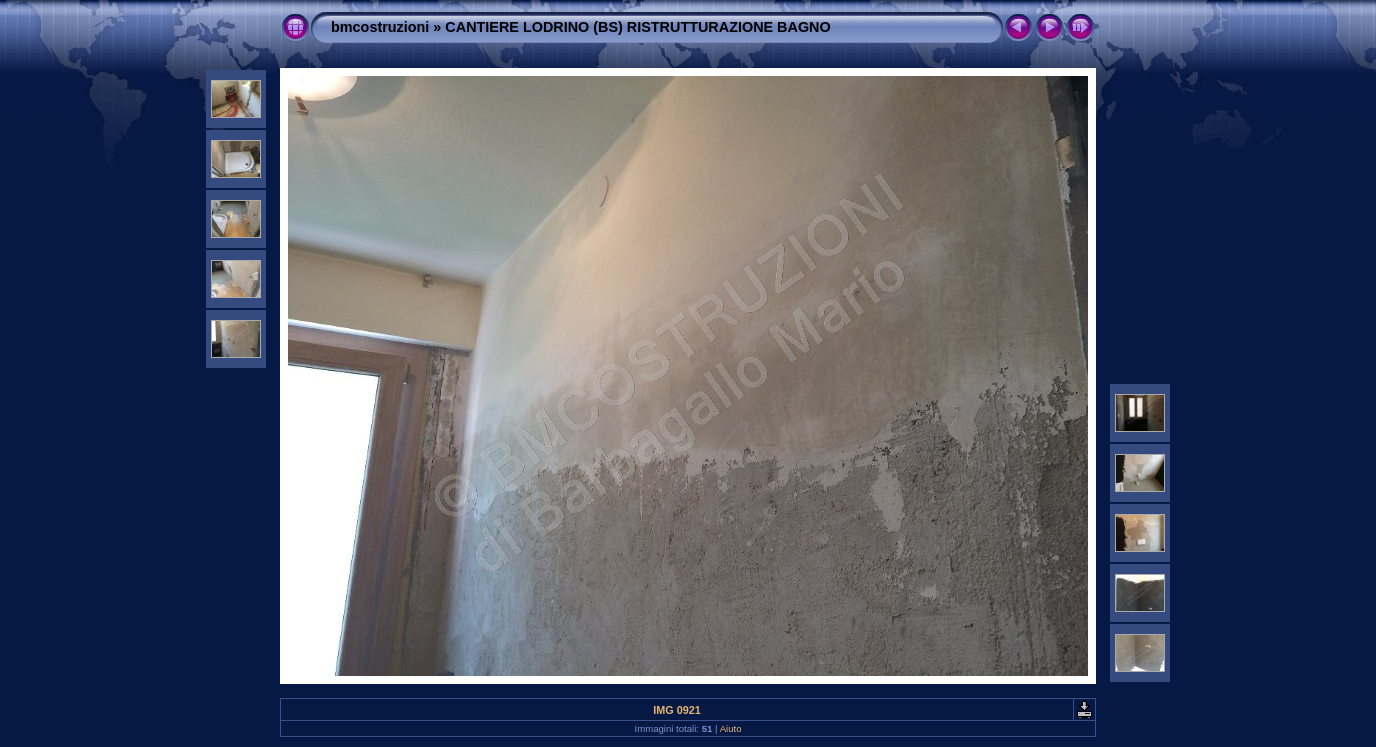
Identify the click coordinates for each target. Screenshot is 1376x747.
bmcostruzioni (380, 27)
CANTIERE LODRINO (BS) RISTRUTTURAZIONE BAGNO (637, 27)
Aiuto (731, 728)
